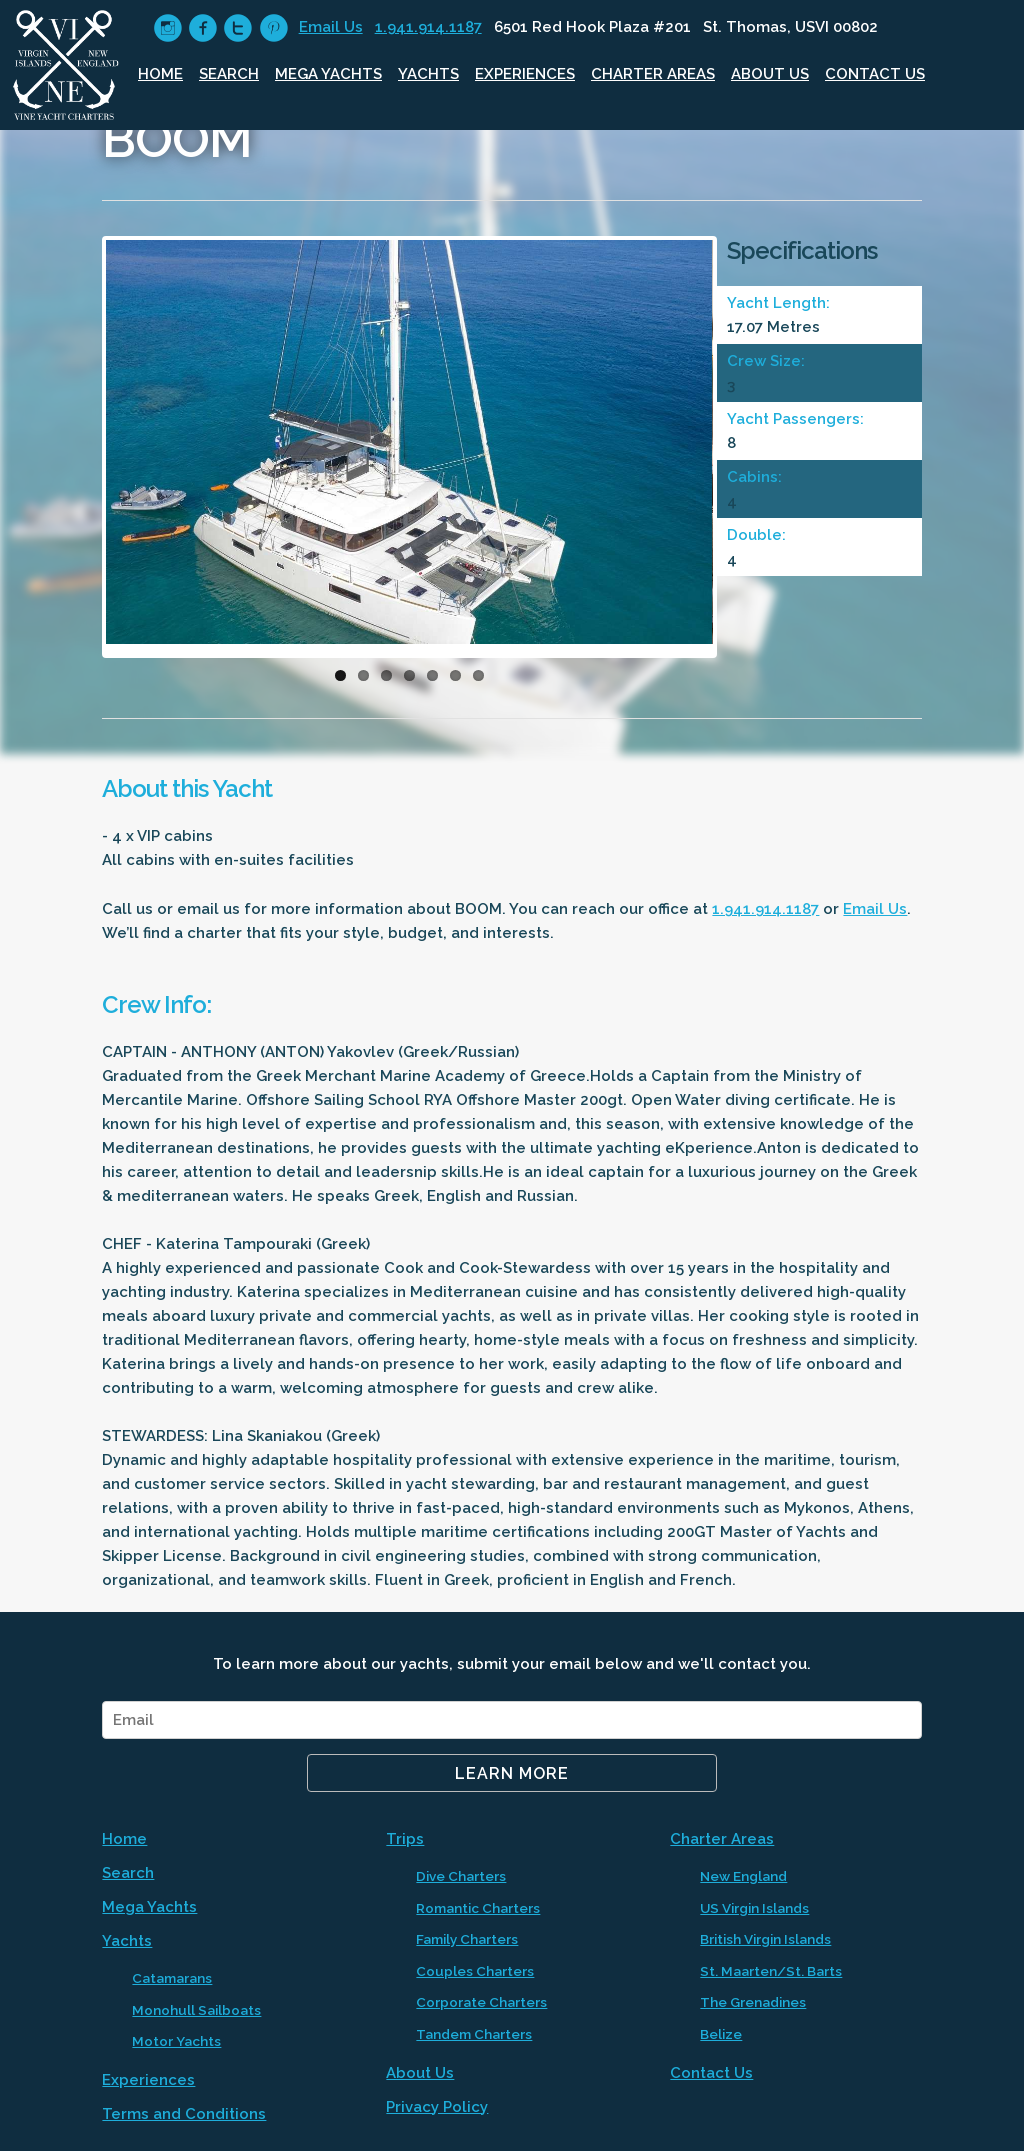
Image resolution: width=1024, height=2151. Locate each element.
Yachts (428, 74)
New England (743, 1876)
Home (160, 74)
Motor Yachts (176, 2041)
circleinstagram (167, 28)
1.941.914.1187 (428, 27)
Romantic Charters (478, 1908)
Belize (721, 2034)
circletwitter (237, 28)
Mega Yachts (328, 74)
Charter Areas (653, 74)
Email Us (331, 27)
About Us (770, 74)
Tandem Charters (474, 2034)
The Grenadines (753, 2002)
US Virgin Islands (754, 1908)
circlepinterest (273, 28)
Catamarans (172, 1978)
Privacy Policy (437, 2107)
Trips (405, 1839)
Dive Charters (461, 1876)
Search (229, 74)
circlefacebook (202, 28)
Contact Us (875, 74)
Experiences (525, 74)
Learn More (512, 1773)
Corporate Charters (481, 2002)
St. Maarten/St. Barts (771, 1971)
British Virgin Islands (765, 1939)
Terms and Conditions (184, 2114)
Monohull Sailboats (196, 2010)
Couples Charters (475, 1971)
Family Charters (467, 1939)
